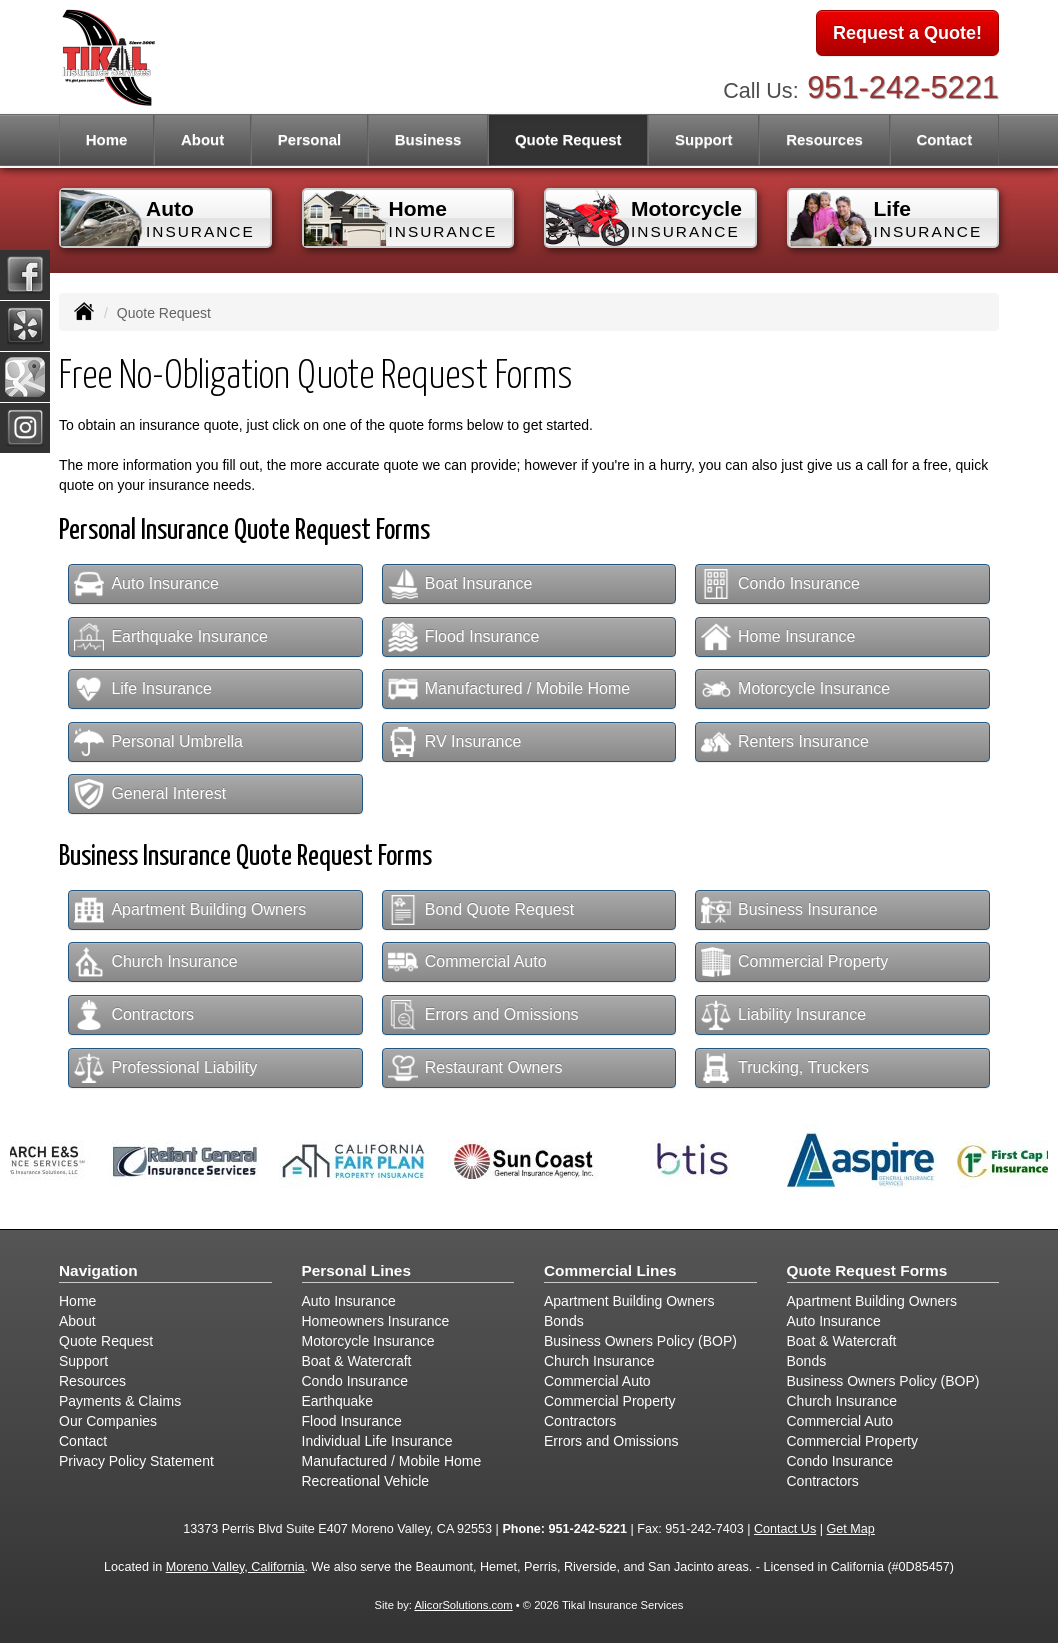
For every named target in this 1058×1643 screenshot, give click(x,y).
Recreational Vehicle (366, 1481)
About (202, 139)
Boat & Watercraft (357, 1361)
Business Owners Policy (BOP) (640, 1341)
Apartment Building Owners (190, 910)
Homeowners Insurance (376, 1321)
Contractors (134, 1015)
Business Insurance (789, 910)
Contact (944, 139)
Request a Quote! (907, 33)
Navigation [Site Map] (98, 1270)
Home (107, 139)
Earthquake (338, 1401)
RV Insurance (455, 742)
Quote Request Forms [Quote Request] (867, 1270)
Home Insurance (778, 637)
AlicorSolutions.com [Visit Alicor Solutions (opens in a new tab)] (463, 1605)
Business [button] (428, 139)
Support (83, 1361)
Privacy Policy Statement (136, 1461)
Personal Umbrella (158, 742)
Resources (92, 1381)
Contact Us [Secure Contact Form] (785, 1529)
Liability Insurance (783, 1015)
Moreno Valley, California (235, 1567)
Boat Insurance (460, 584)
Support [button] (704, 139)
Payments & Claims (120, 1401)
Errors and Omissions (483, 1015)
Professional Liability (165, 1068)
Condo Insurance (780, 584)
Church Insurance (155, 962)
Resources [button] (824, 139)
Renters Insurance (785, 742)
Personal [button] (309, 139)
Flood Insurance (464, 637)
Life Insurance (143, 689)
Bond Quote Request (481, 910)
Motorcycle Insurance (795, 689)
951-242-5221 (903, 87)
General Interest (150, 794)
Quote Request (106, 1341)
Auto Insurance (146, 584)
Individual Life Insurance (377, 1441)
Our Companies (108, 1421)
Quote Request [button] (568, 139)
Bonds (564, 1321)
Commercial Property (794, 962)
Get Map (851, 1529)
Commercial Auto (467, 962)
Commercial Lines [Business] (610, 1270)
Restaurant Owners (475, 1068)
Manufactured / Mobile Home (509, 689)
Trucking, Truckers (785, 1068)
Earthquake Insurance (171, 637)
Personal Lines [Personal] (357, 1270)
